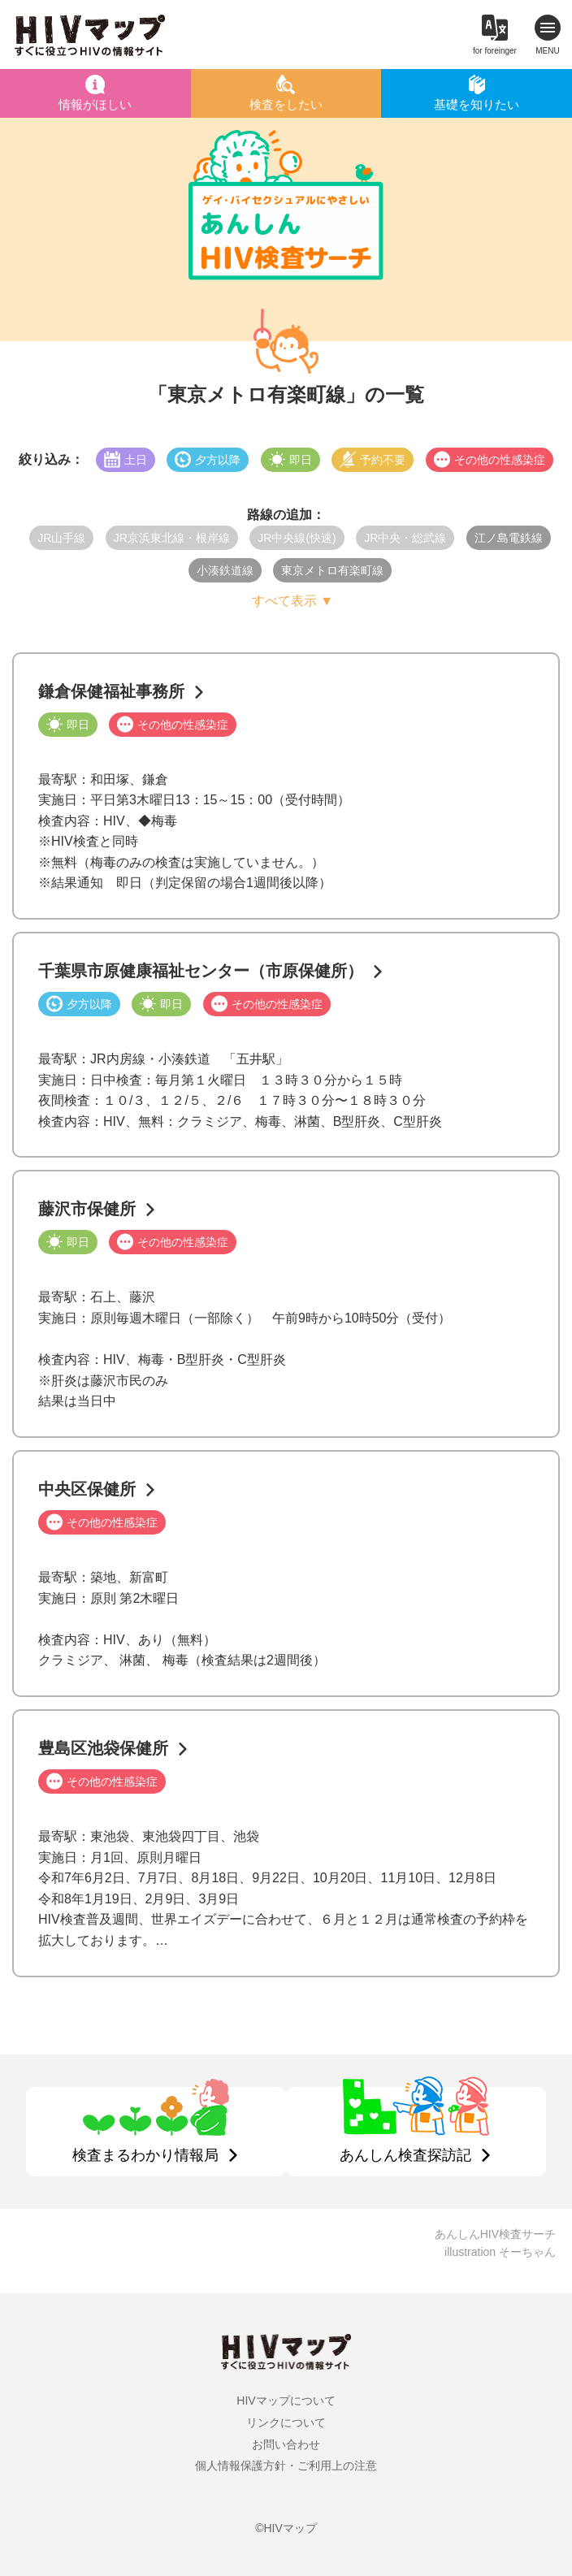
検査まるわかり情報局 (145, 2155)
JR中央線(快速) (297, 537)
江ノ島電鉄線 (508, 537)
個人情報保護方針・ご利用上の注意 (286, 2465)
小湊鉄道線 (225, 570)
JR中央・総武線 (405, 537)
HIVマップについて (285, 2400)
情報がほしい (95, 104)
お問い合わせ (286, 2444)
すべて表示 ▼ (292, 601)
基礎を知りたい (476, 104)
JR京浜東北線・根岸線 (172, 537)
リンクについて (286, 2422)
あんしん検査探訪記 (405, 2155)
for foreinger (495, 50)
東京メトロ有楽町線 (332, 570)
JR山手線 (61, 537)
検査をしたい (286, 104)
